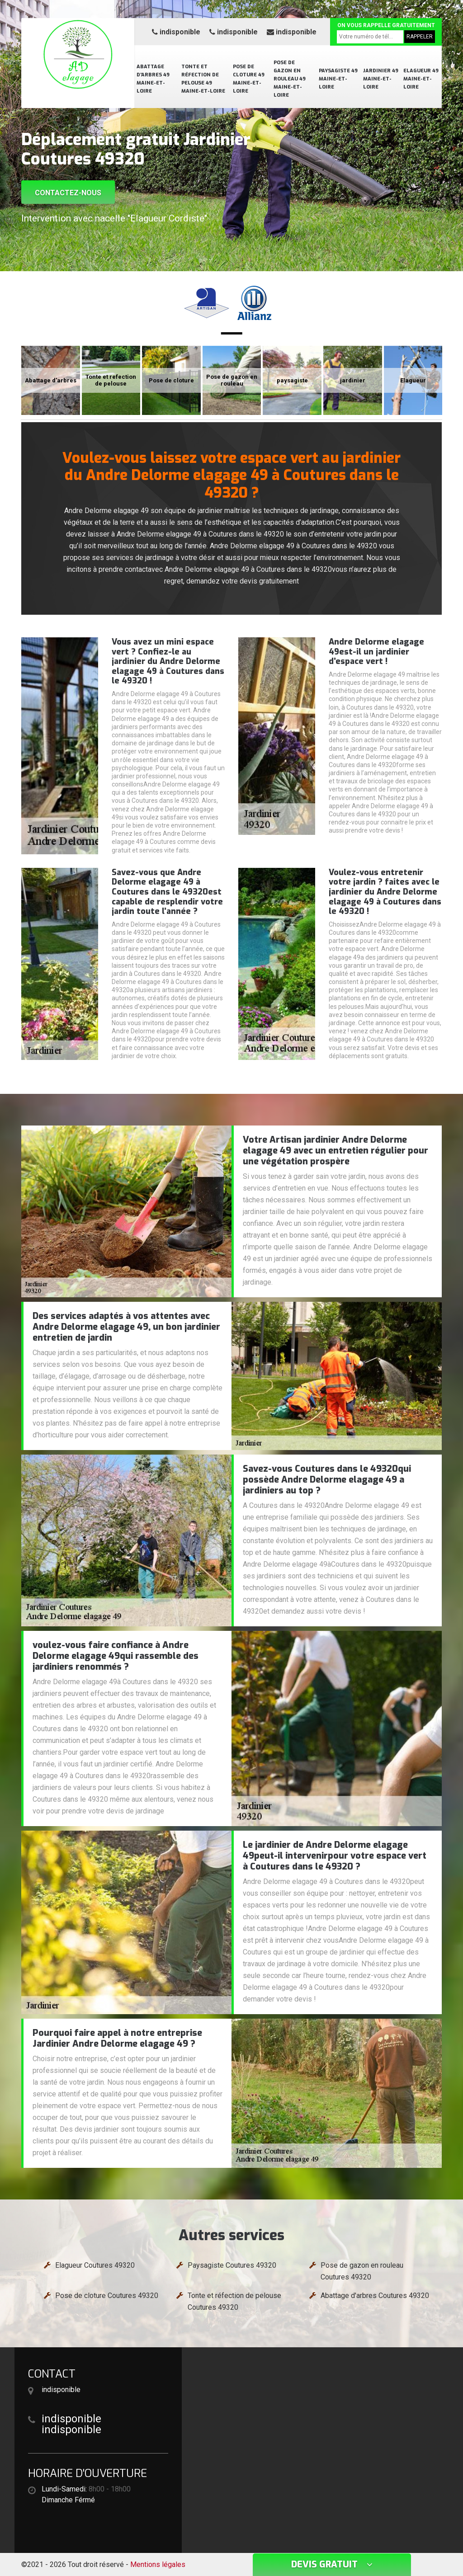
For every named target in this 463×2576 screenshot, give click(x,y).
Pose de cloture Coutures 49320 (106, 2295)
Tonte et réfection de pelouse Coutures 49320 (234, 2301)
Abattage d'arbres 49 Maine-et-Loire (153, 78)
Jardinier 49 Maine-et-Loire (380, 78)
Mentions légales (157, 2564)
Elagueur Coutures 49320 (95, 2265)
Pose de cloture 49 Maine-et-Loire (249, 78)
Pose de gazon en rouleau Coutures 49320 (362, 2271)
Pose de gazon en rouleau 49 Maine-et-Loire (290, 79)
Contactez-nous (68, 192)
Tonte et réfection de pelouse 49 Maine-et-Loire (203, 78)
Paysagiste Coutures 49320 (232, 2265)
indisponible (176, 32)
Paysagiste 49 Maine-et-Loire (338, 78)
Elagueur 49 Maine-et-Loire (421, 78)
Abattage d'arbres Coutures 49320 (375, 2295)
